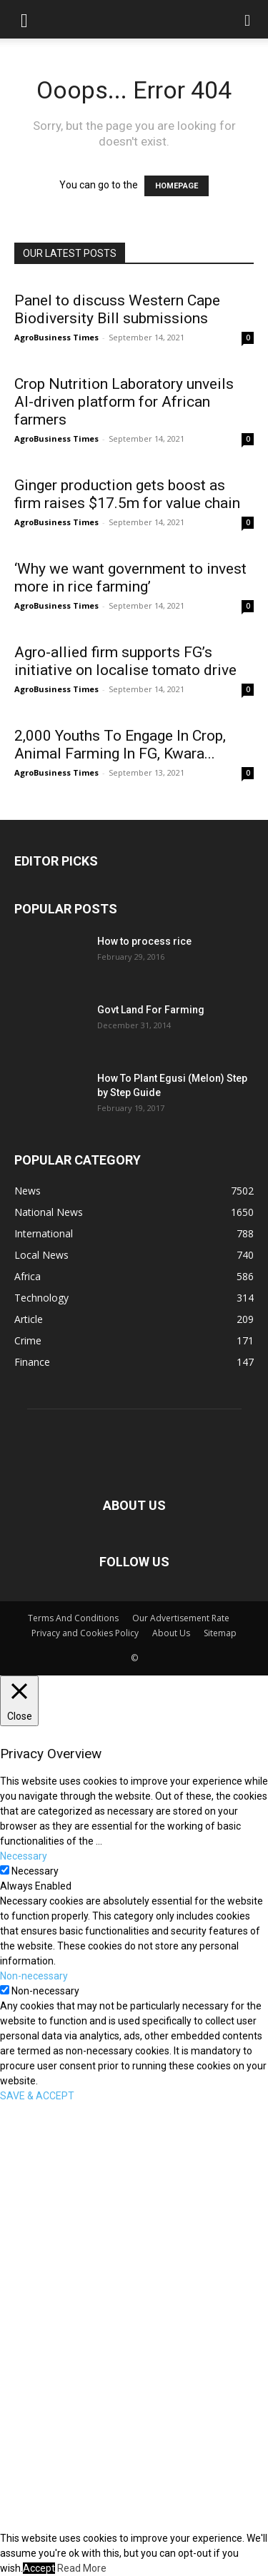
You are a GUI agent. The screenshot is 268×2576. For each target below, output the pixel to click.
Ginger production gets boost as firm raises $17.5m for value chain (127, 494)
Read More (81, 2568)
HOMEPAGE (176, 186)
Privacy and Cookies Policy (85, 1633)
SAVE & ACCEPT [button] (37, 2095)
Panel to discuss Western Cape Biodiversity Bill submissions (117, 309)
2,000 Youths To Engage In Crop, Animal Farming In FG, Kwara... (120, 744)
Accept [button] (39, 2568)
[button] (24, 19)
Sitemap (220, 1633)
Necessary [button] (23, 1856)
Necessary (35, 1871)
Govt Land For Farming (150, 1009)
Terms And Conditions (73, 1618)
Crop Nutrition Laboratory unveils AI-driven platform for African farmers (124, 401)
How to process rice (144, 941)
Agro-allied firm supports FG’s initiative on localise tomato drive (125, 661)
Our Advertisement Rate (180, 1618)
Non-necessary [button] (34, 1976)
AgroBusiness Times (56, 337)
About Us (171, 1633)
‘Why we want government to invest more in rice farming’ (130, 577)
